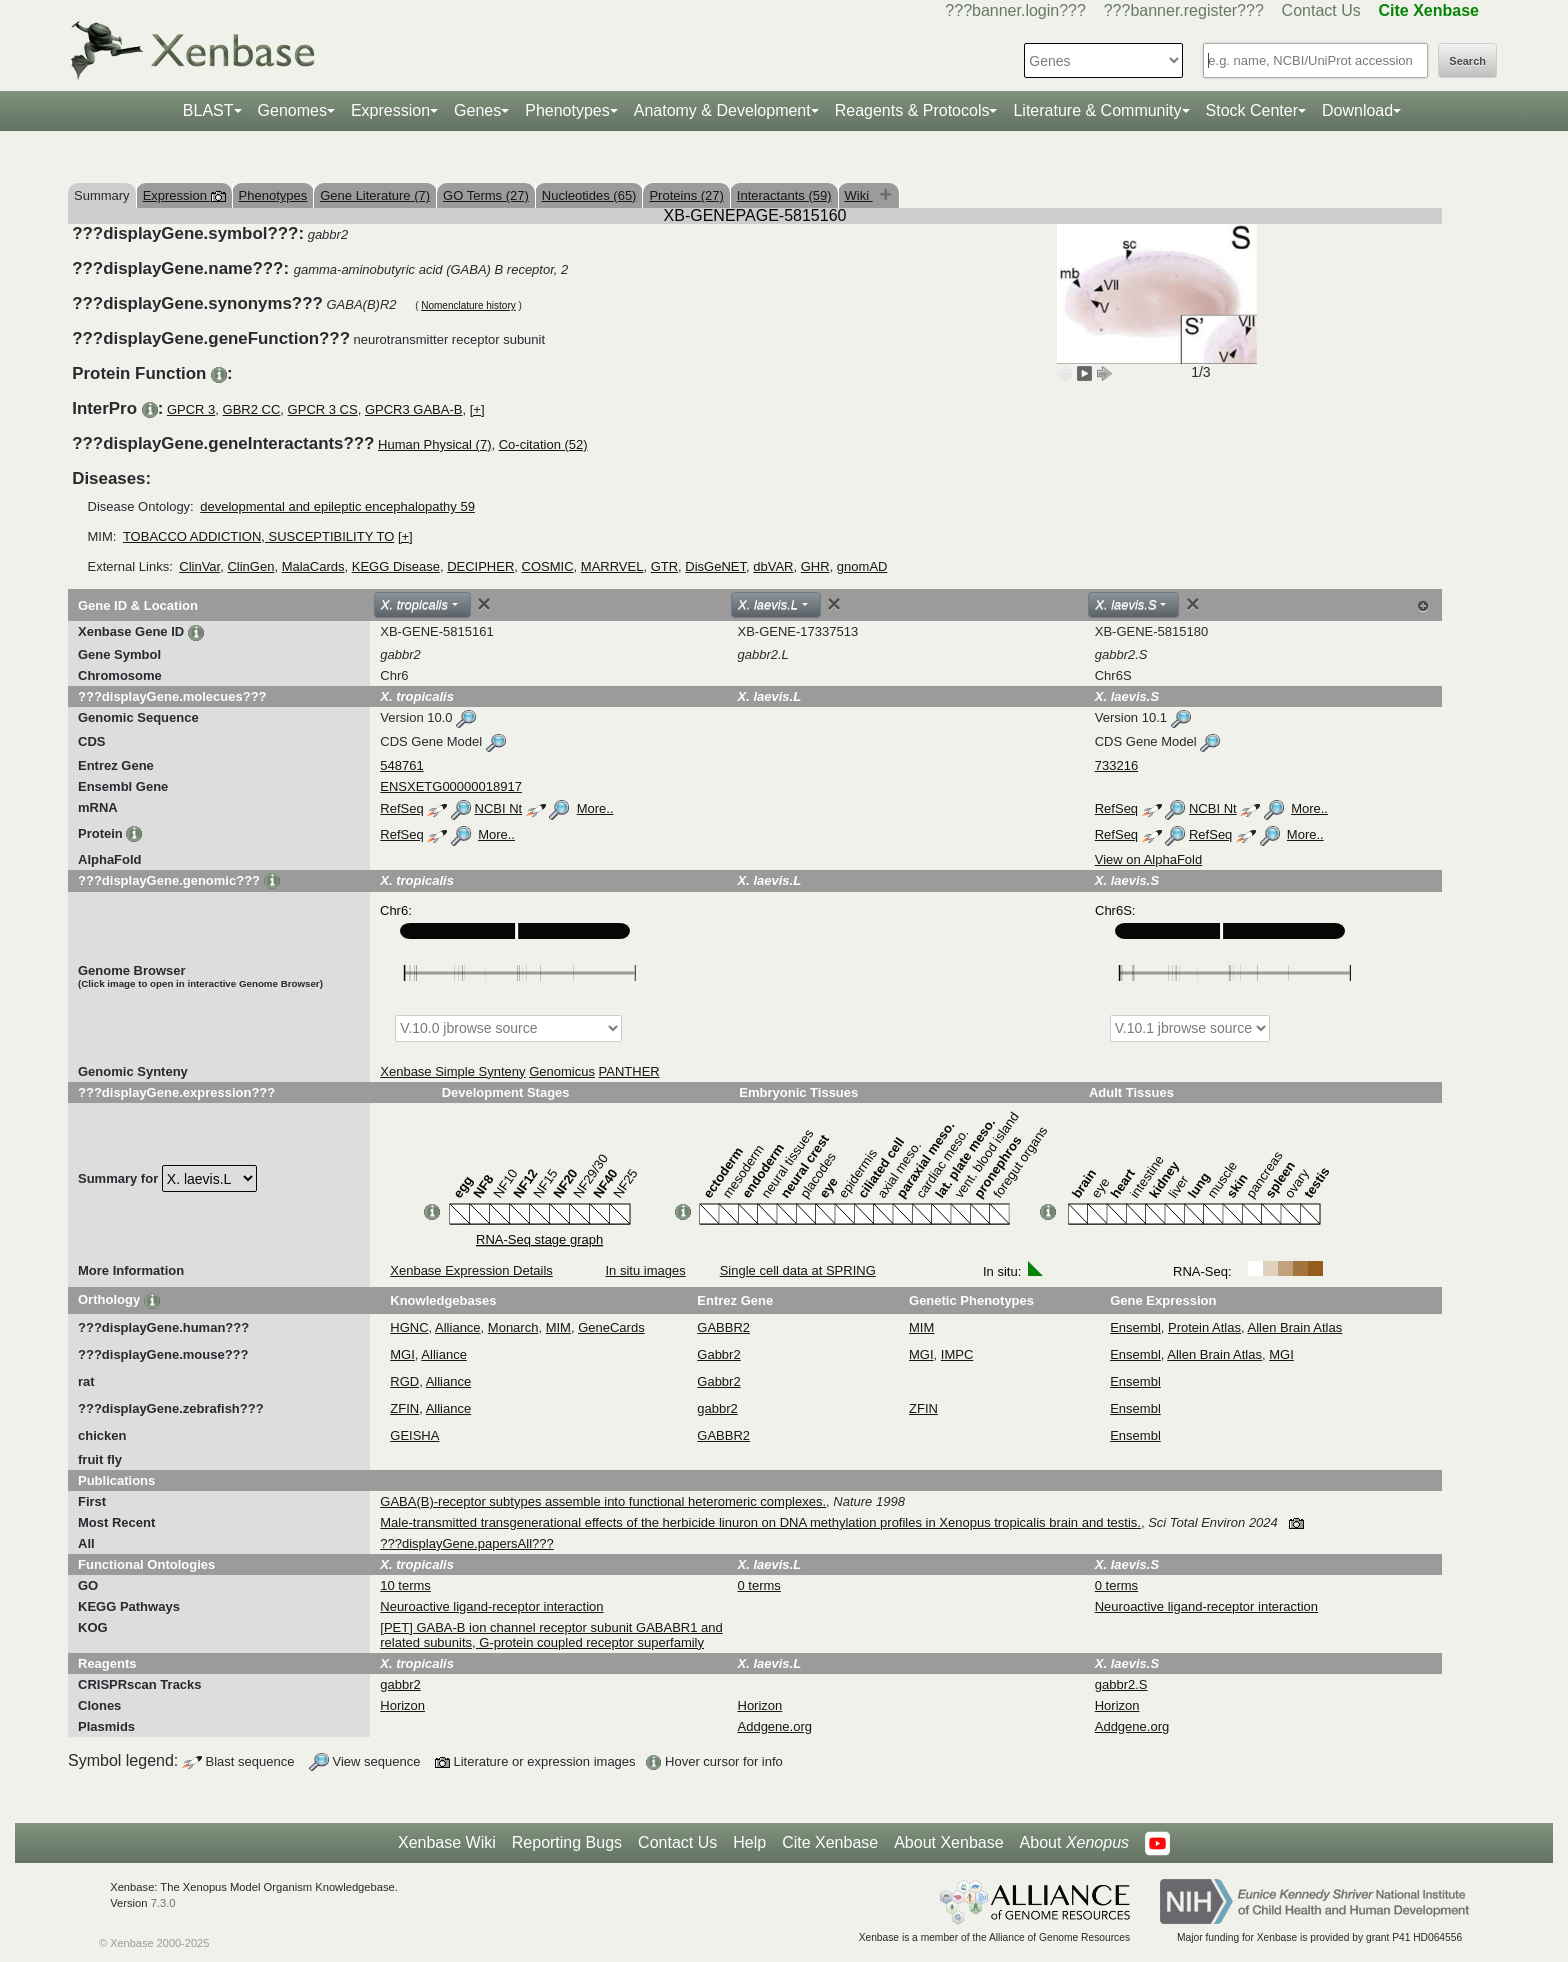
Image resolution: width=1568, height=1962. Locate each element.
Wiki (859, 195)
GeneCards (611, 1327)
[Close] (484, 604)
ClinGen (250, 566)
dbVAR (773, 566)
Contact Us (1321, 10)
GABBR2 (723, 1327)
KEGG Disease (396, 566)
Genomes (292, 110)
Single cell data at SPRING (798, 1270)
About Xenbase (948, 1842)
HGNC (409, 1327)
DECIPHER (480, 566)
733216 (1116, 765)
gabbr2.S (1121, 1684)
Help (749, 1842)
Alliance (458, 1327)
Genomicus (562, 1071)
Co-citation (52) (543, 444)
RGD (404, 1381)
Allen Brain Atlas (1295, 1327)
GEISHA (414, 1435)
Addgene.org (775, 1726)
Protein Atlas (1204, 1327)
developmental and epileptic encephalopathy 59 (337, 506)
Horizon (402, 1705)
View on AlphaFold (1148, 859)
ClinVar (199, 566)
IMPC (957, 1354)
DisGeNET (715, 566)
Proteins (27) (686, 195)
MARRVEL (612, 566)
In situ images (645, 1270)
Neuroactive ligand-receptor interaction (491, 1606)
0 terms (759, 1585)
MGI (402, 1354)
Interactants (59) (784, 195)
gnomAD (862, 566)
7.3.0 (163, 1903)
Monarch (513, 1327)
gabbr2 (717, 1408)
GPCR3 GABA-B (414, 409)
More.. (595, 808)
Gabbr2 (718, 1354)
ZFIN (404, 1408)
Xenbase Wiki (447, 1842)
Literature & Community (1097, 110)
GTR (664, 566)
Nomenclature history (468, 305)
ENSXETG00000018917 (451, 786)
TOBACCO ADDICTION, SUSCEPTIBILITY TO (258, 536)
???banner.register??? (1184, 10)
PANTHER (629, 1071)
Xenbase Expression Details (471, 1270)
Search (1467, 61)
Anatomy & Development (722, 110)
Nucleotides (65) (589, 195)
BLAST (208, 110)
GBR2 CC (252, 409)
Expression (390, 110)
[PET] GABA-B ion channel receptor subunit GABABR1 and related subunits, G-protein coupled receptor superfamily (551, 1635)
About (1074, 1843)
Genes (477, 110)
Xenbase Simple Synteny (452, 1071)
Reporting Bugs (567, 1842)
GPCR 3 (191, 409)
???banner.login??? (1015, 10)
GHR (815, 566)
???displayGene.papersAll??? (466, 1543)
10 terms (405, 1585)
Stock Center (1252, 110)
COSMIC (548, 566)
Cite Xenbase (830, 1842)
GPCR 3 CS (323, 409)
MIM (558, 1327)
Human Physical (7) (434, 444)
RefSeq (401, 808)
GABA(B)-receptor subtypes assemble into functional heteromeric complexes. (603, 1501)
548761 (401, 765)
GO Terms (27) (486, 195)
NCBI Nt (499, 808)
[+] (477, 409)
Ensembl (1135, 1327)
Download (1357, 110)
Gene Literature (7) (375, 195)
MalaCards (313, 566)
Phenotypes (567, 110)
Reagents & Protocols (912, 110)
